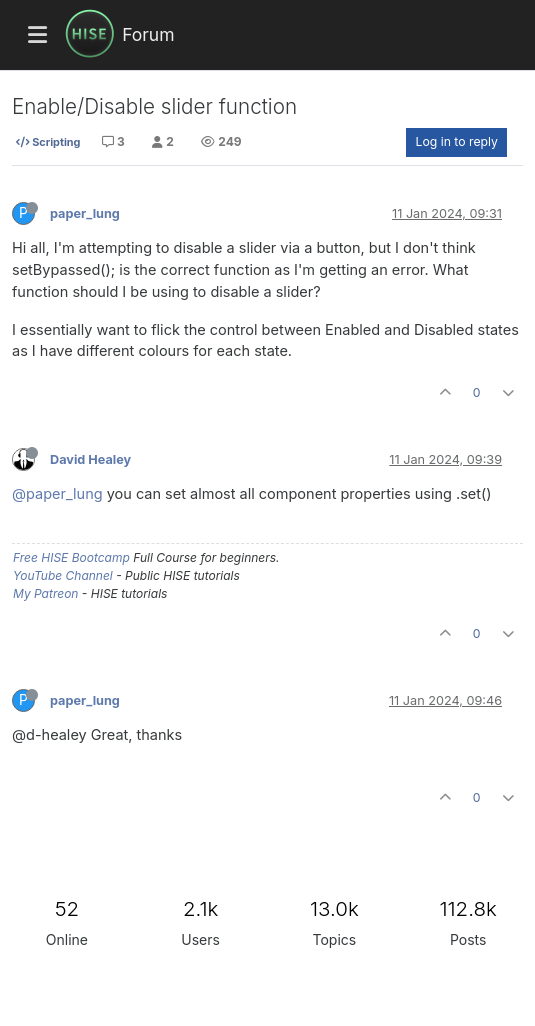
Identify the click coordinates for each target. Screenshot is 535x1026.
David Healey (90, 459)
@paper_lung (57, 493)
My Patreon (45, 593)
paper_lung (85, 213)
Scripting (48, 142)
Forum (148, 34)
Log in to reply (456, 141)
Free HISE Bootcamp (71, 557)
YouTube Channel (63, 575)
